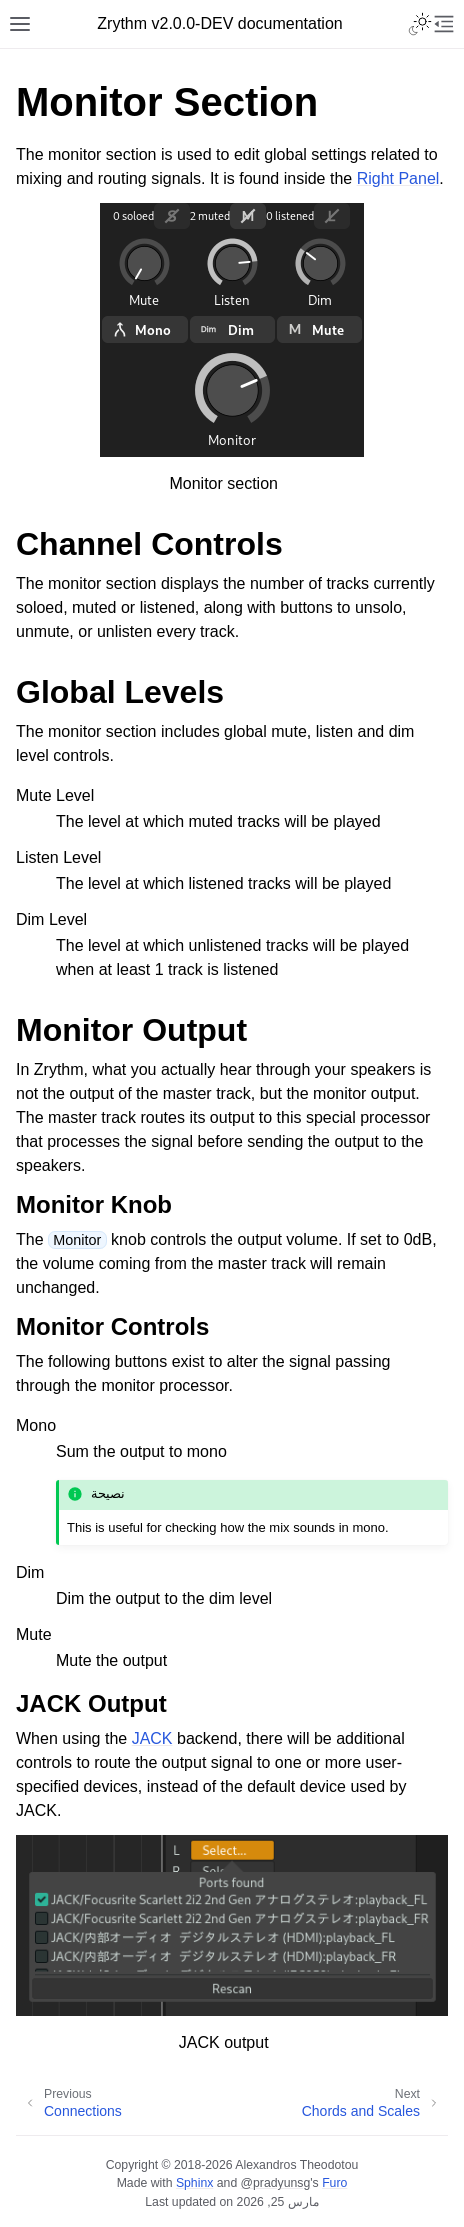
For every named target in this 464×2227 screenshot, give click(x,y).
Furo (334, 2183)
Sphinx (194, 2183)
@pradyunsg (276, 2183)
